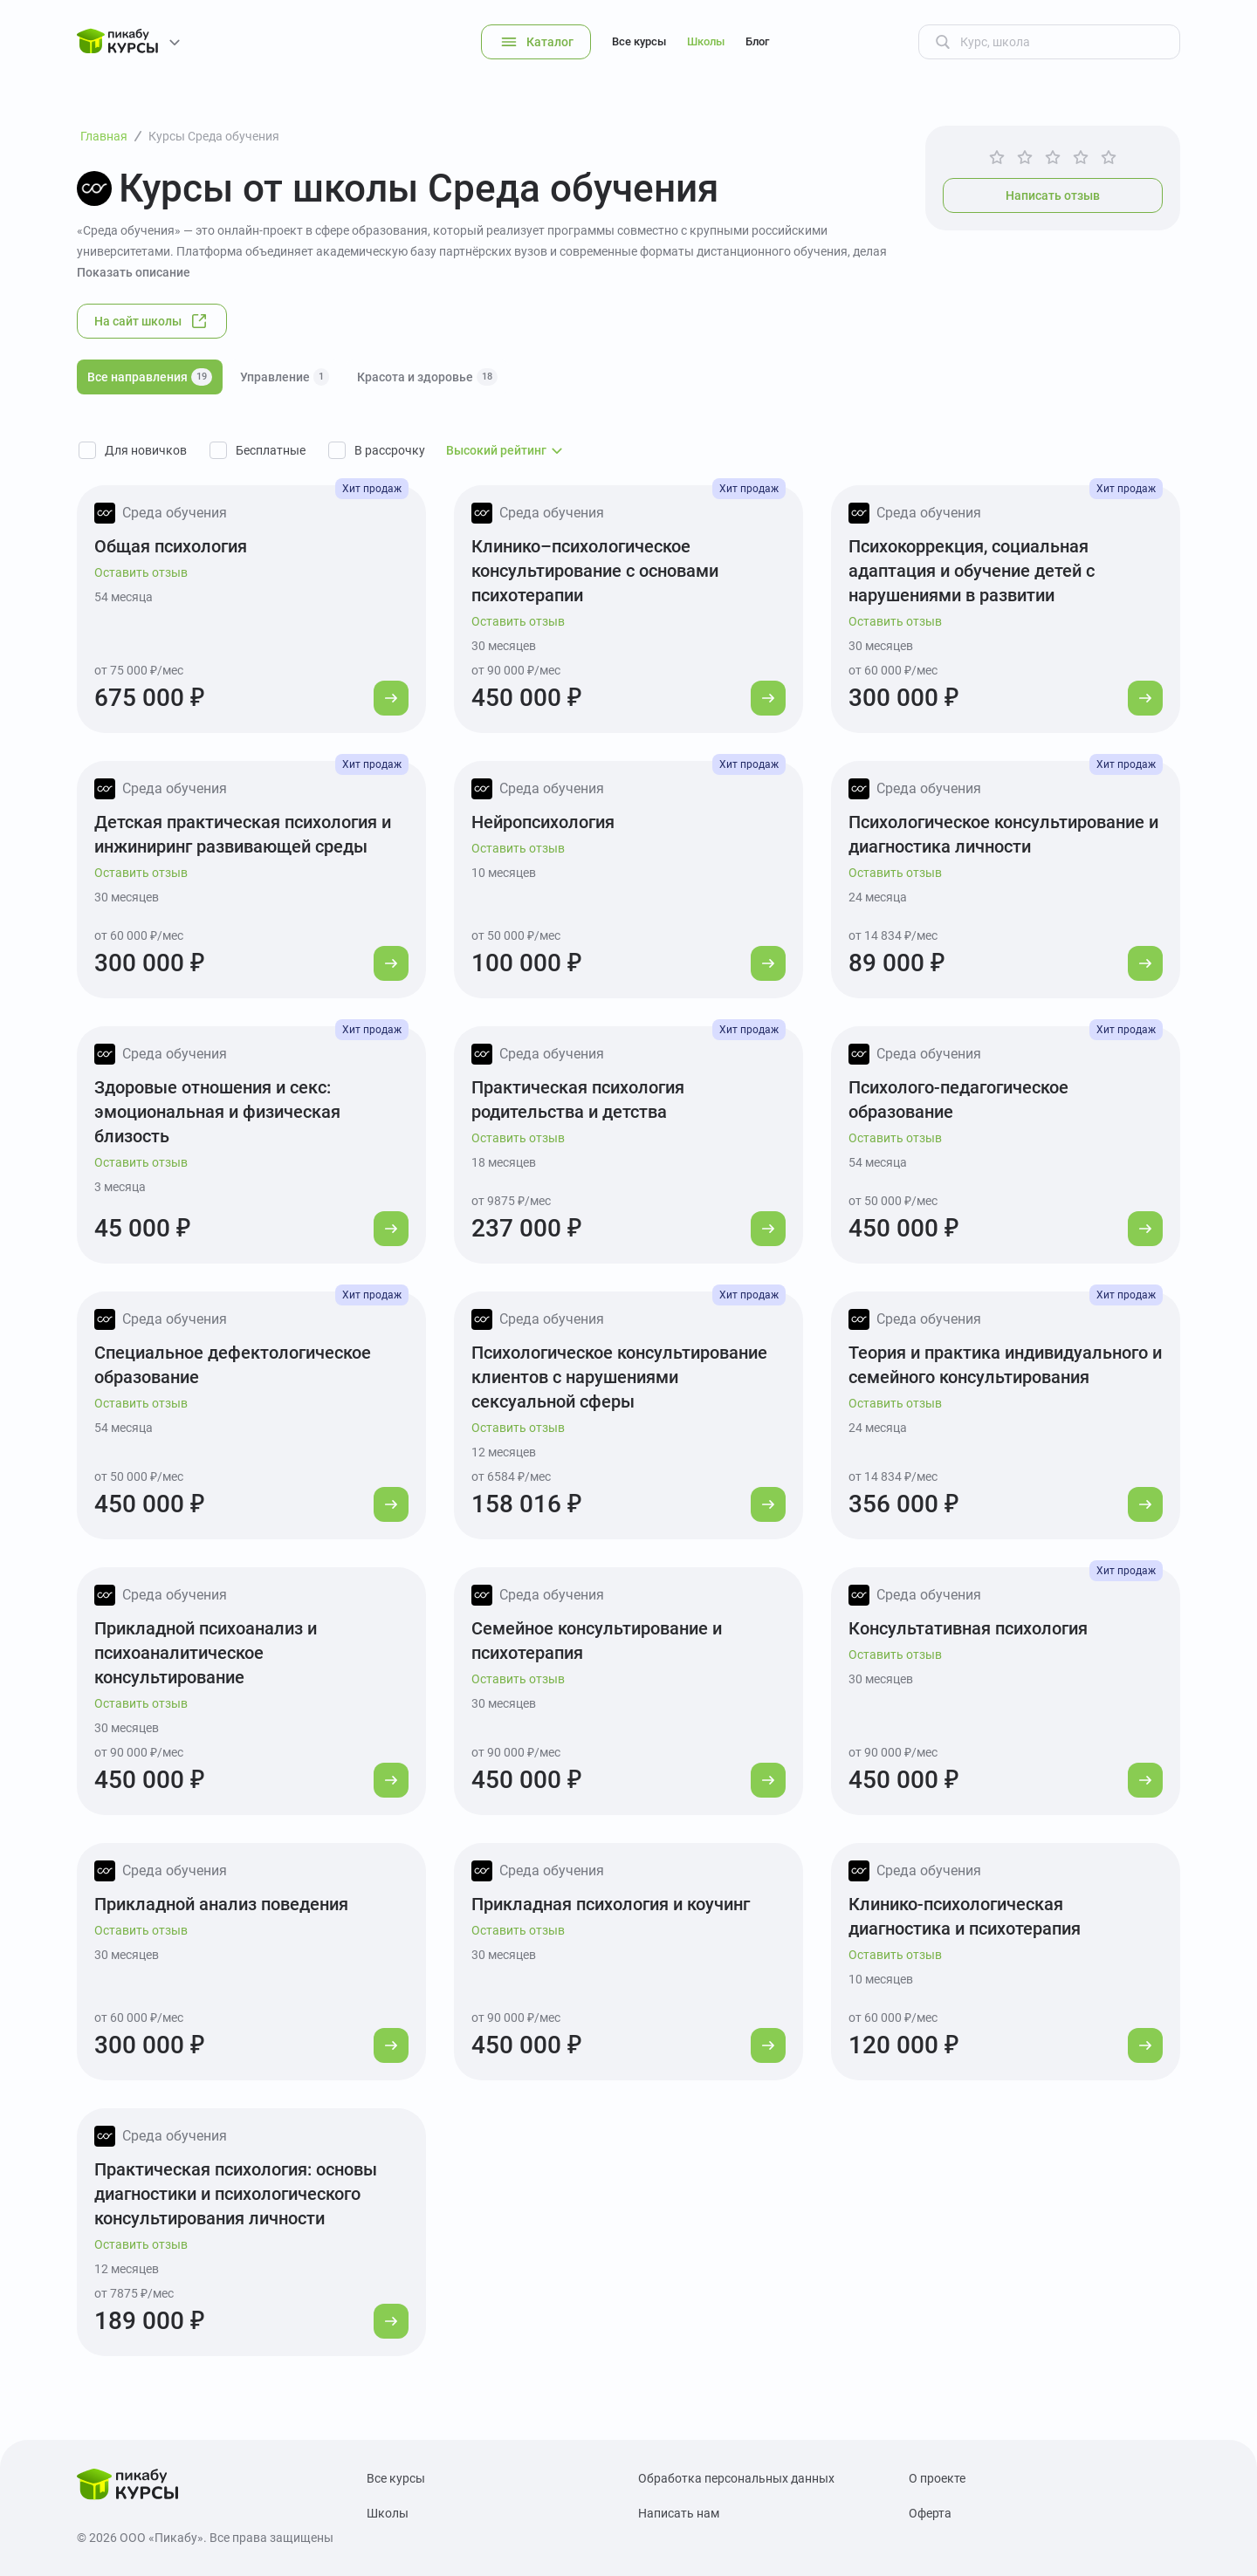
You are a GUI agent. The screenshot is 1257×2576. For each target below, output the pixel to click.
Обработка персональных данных (736, 2478)
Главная (103, 136)
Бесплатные (271, 450)
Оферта (930, 2513)
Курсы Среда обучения (213, 136)
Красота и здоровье (427, 377)
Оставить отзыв (141, 572)
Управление (284, 377)
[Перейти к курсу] (391, 698)
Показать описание (133, 272)
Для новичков (146, 450)
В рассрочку (389, 450)
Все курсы (639, 41)
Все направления (149, 377)
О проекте (937, 2478)
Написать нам (678, 2513)
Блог (757, 41)
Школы (706, 41)
